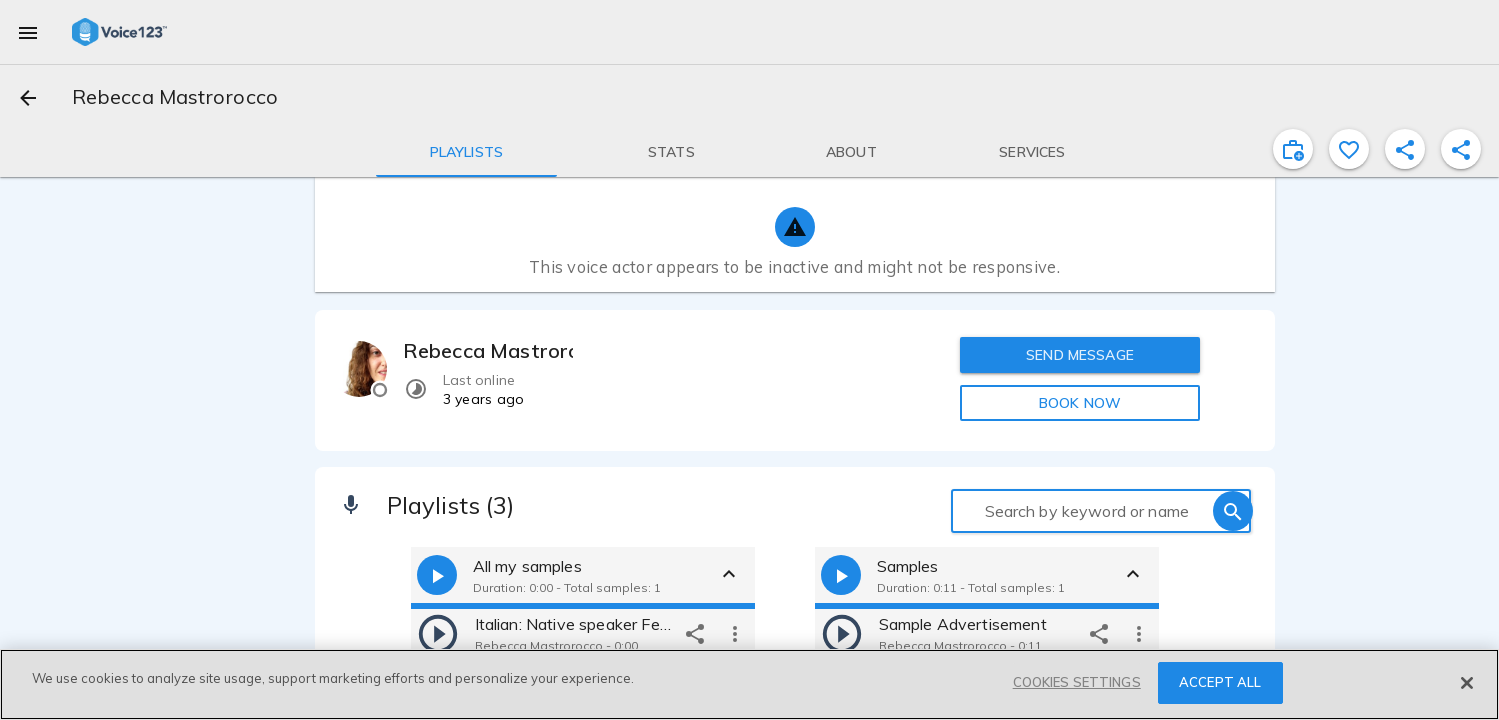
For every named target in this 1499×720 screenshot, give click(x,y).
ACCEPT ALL (1220, 682)
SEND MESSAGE (1080, 355)
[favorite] (1349, 149)
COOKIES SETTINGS (1077, 682)
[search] (1233, 511)
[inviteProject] (1293, 149)
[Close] (1467, 683)
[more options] (735, 633)
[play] (438, 633)
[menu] (28, 32)
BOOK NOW (1080, 403)
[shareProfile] (1405, 149)
